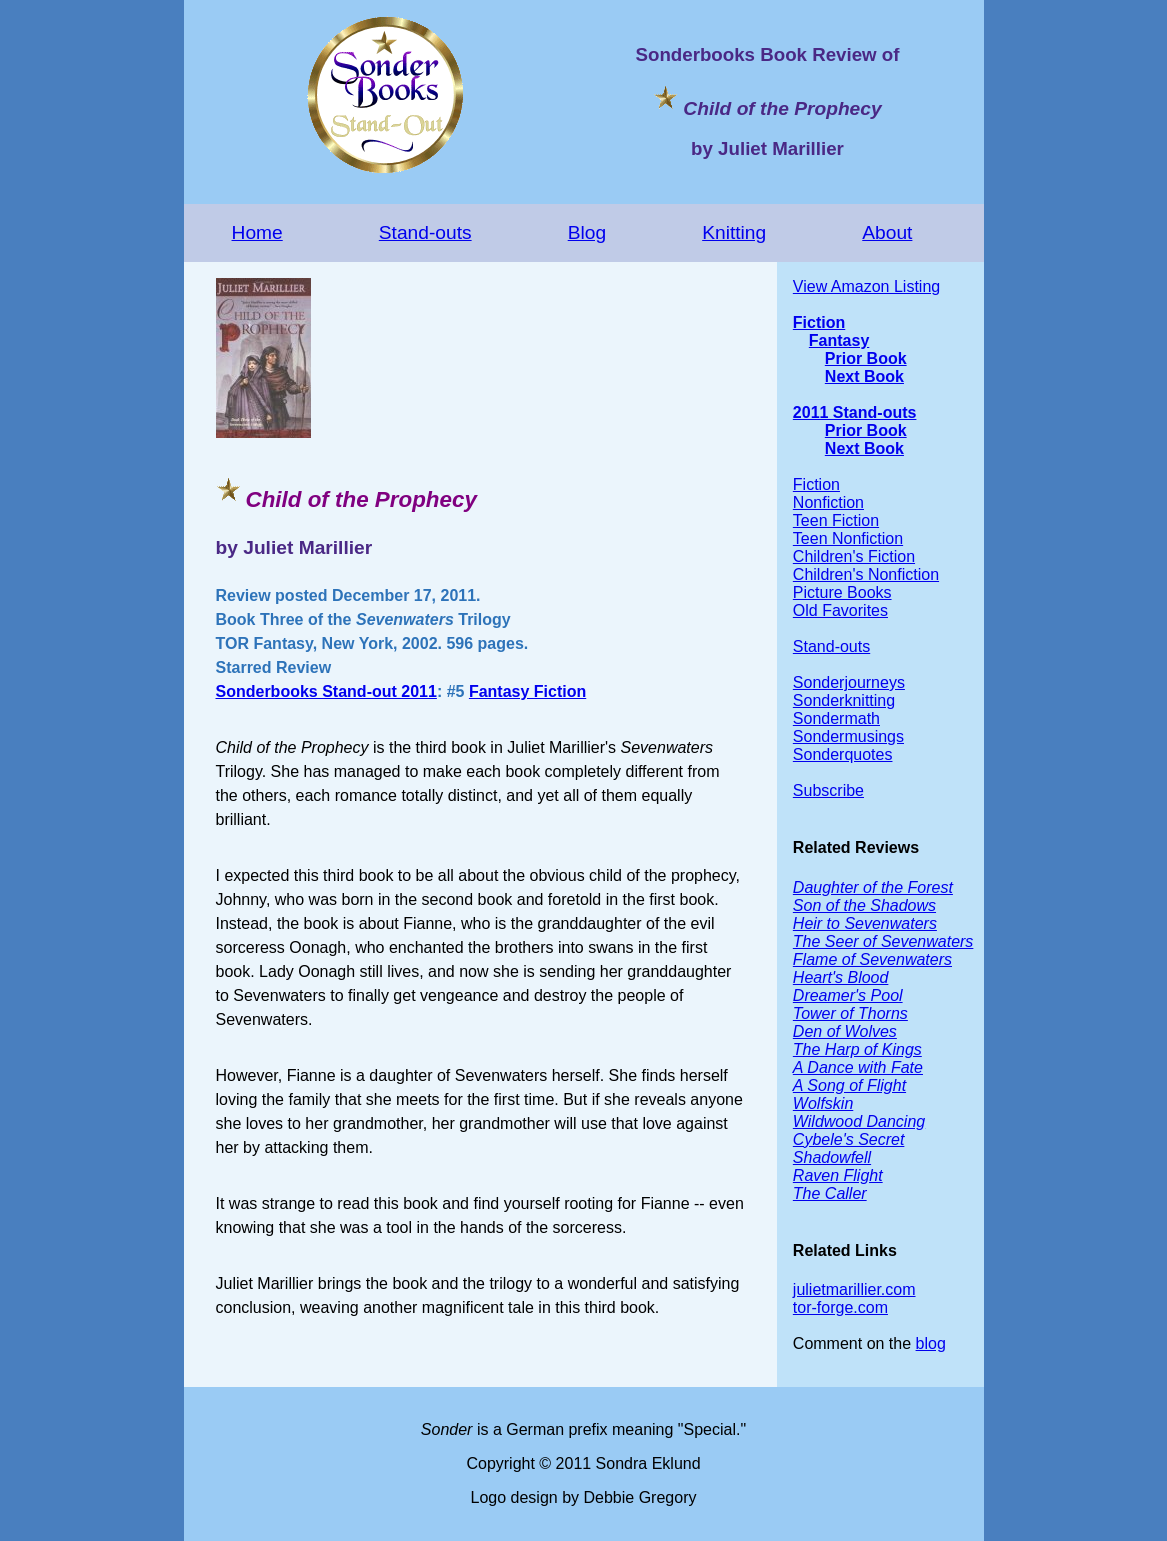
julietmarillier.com (854, 1289)
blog (931, 1343)
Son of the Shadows (864, 905)
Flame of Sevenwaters (872, 959)
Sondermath (836, 718)
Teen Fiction (836, 520)
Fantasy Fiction (527, 691)
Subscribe (828, 790)
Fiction (819, 322)
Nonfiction (828, 502)
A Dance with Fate (858, 1067)
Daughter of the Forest (873, 887)
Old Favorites (840, 610)
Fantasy (839, 340)
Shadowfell (832, 1157)
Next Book (864, 376)
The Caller (830, 1193)
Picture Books (842, 592)
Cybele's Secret (849, 1139)
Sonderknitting (844, 700)
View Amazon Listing (866, 286)
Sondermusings (848, 736)
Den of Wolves (845, 1031)
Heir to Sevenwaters (865, 923)
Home (257, 232)
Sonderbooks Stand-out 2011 (326, 691)
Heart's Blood (841, 977)
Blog (587, 232)
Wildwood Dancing (859, 1121)
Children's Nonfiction (866, 574)
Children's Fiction (854, 556)
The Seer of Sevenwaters (883, 941)
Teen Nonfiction (848, 538)
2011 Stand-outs (855, 412)
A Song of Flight (849, 1085)
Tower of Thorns (850, 1013)
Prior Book (866, 358)
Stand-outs (425, 232)
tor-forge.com (840, 1307)
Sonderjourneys (849, 682)
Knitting (734, 232)
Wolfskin (823, 1103)
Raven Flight (838, 1175)
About (887, 232)
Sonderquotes (843, 754)
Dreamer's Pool (848, 995)
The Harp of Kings (857, 1049)
